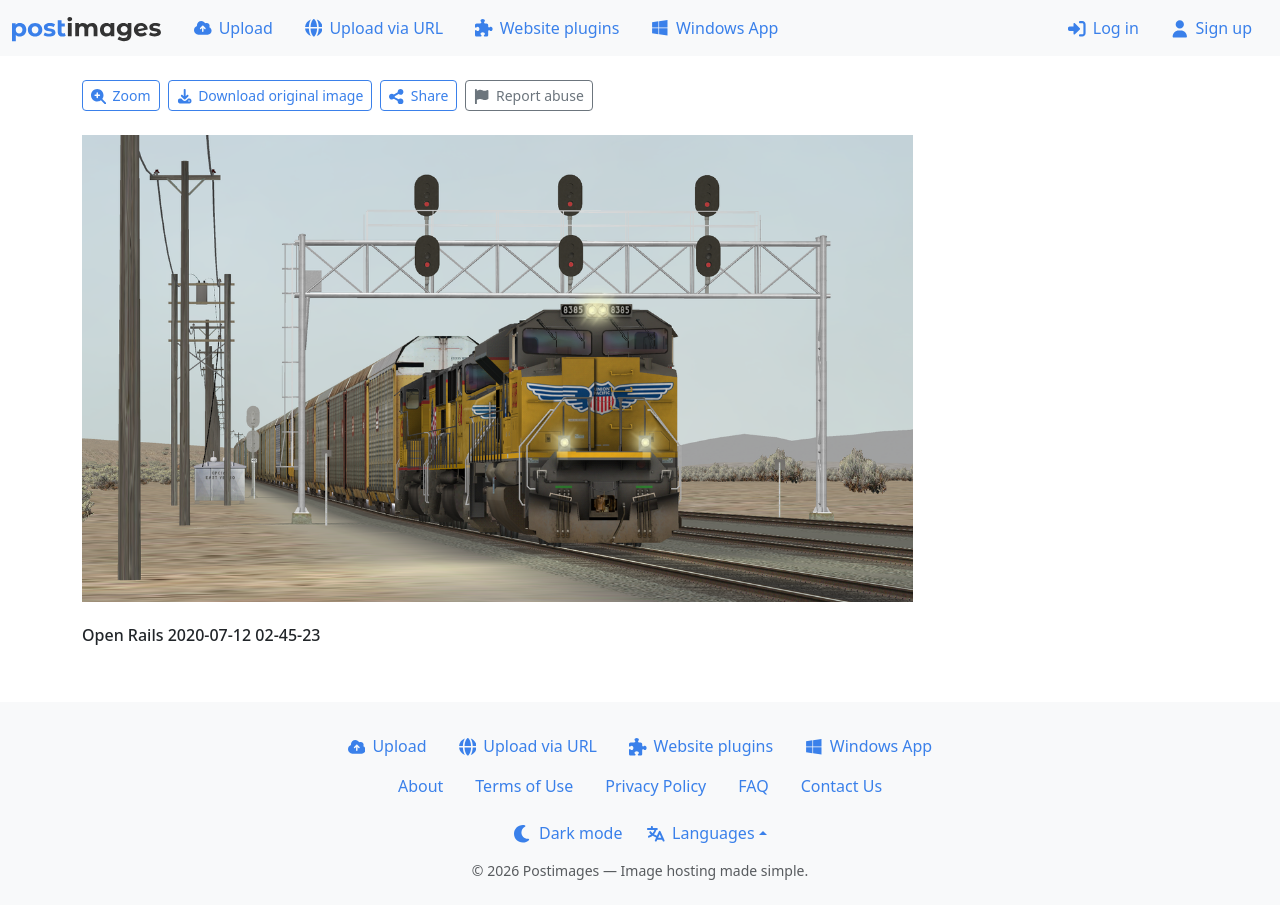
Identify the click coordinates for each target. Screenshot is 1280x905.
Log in (1103, 28)
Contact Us (841, 786)
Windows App (714, 28)
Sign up (1211, 28)
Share (418, 95)
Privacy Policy (655, 786)
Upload (233, 28)
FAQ (753, 786)
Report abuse (528, 95)
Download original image (270, 95)
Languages (700, 833)
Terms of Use (524, 786)
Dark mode (568, 833)
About (420, 786)
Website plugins (547, 28)
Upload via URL (374, 28)
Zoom (121, 95)
